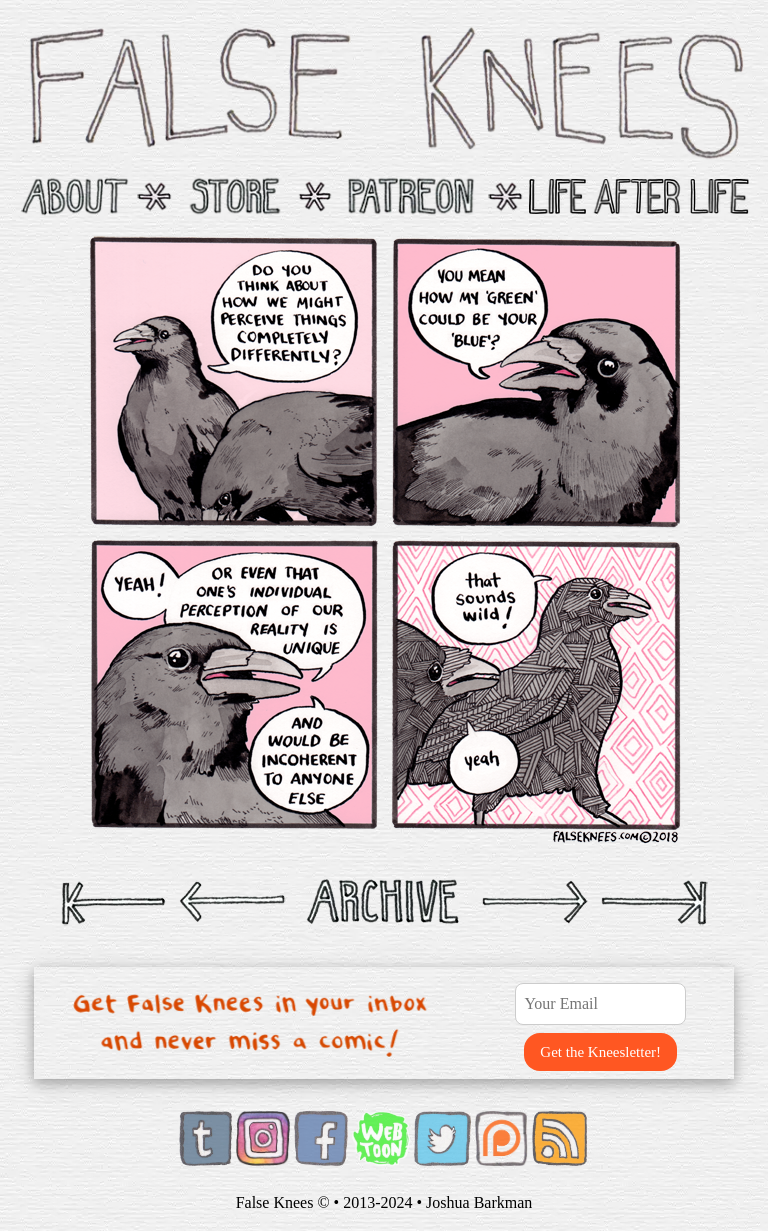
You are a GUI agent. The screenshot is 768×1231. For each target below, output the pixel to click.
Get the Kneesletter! (600, 1052)
